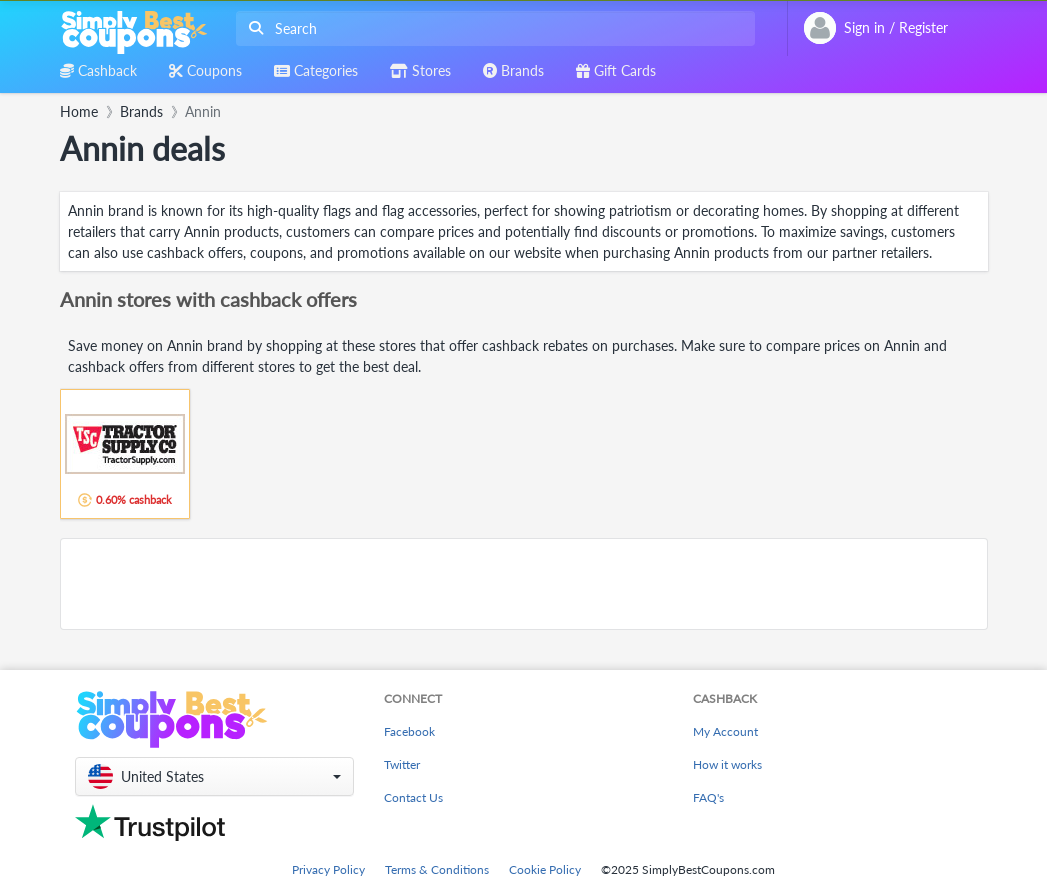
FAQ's (708, 797)
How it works (727, 764)
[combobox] (491, 28)
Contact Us (413, 797)
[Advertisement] (524, 584)
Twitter (402, 764)
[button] (214, 776)
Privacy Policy (328, 869)
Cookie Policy (545, 869)
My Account (725, 731)
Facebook (409, 731)
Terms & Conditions (437, 869)
